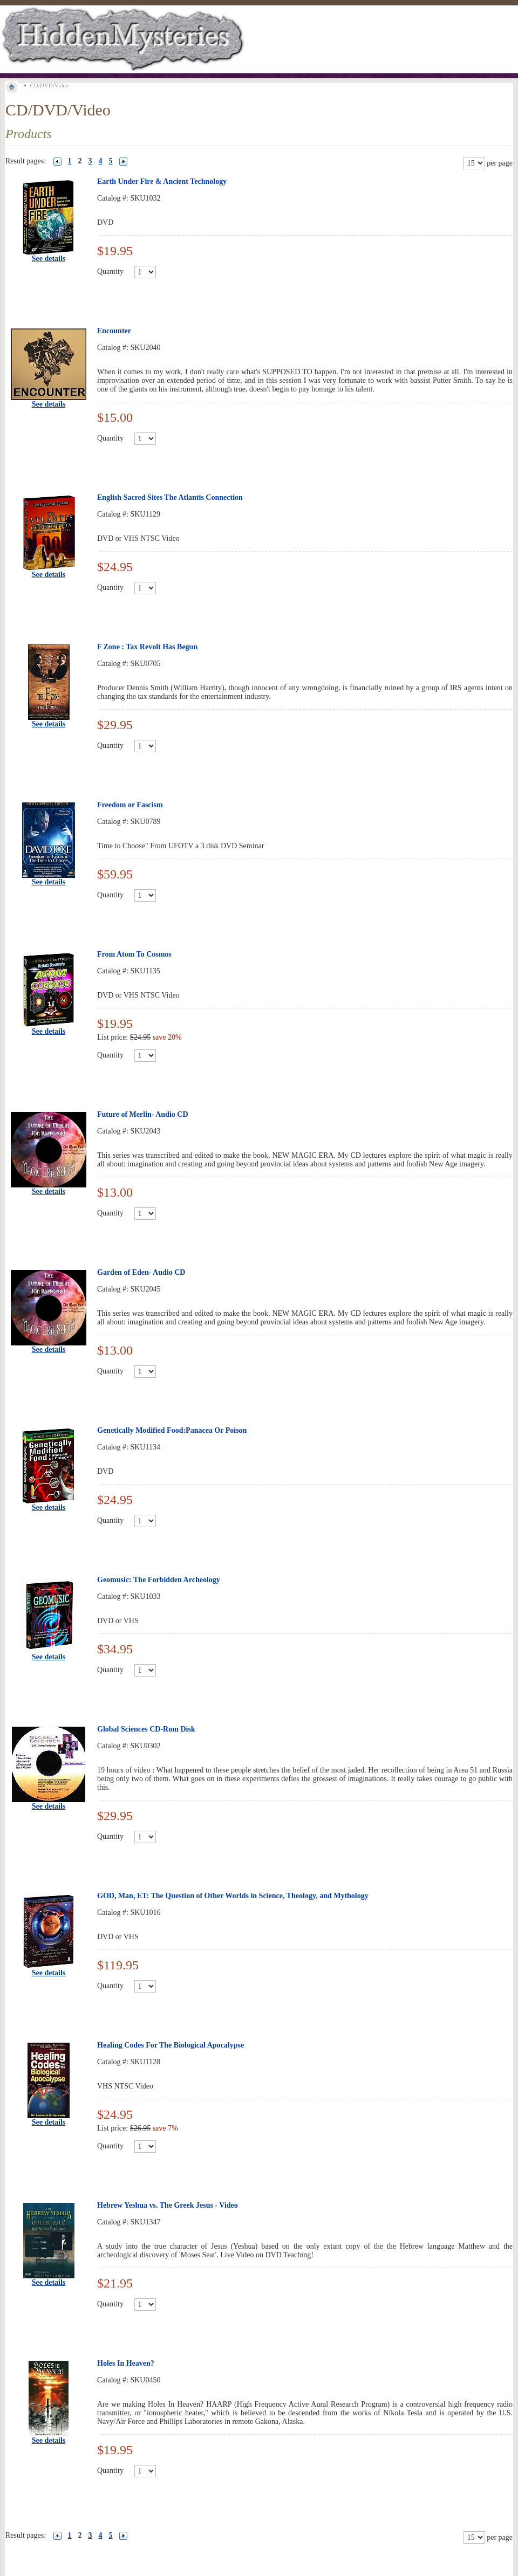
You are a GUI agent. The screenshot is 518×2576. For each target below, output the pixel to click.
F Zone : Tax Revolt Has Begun (147, 647)
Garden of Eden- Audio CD (141, 1272)
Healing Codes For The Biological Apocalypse (170, 2045)
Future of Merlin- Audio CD (142, 1114)
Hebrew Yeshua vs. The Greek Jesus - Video (167, 2205)
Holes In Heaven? (125, 2363)
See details (49, 259)
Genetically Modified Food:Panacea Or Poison (172, 1430)
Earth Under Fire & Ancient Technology (162, 181)
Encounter (114, 331)
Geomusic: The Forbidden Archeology (158, 1580)
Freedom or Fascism (130, 805)
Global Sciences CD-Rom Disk (146, 1729)
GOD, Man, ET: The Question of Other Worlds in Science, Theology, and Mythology (233, 1896)
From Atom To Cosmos (134, 954)
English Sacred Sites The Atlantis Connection (170, 497)
